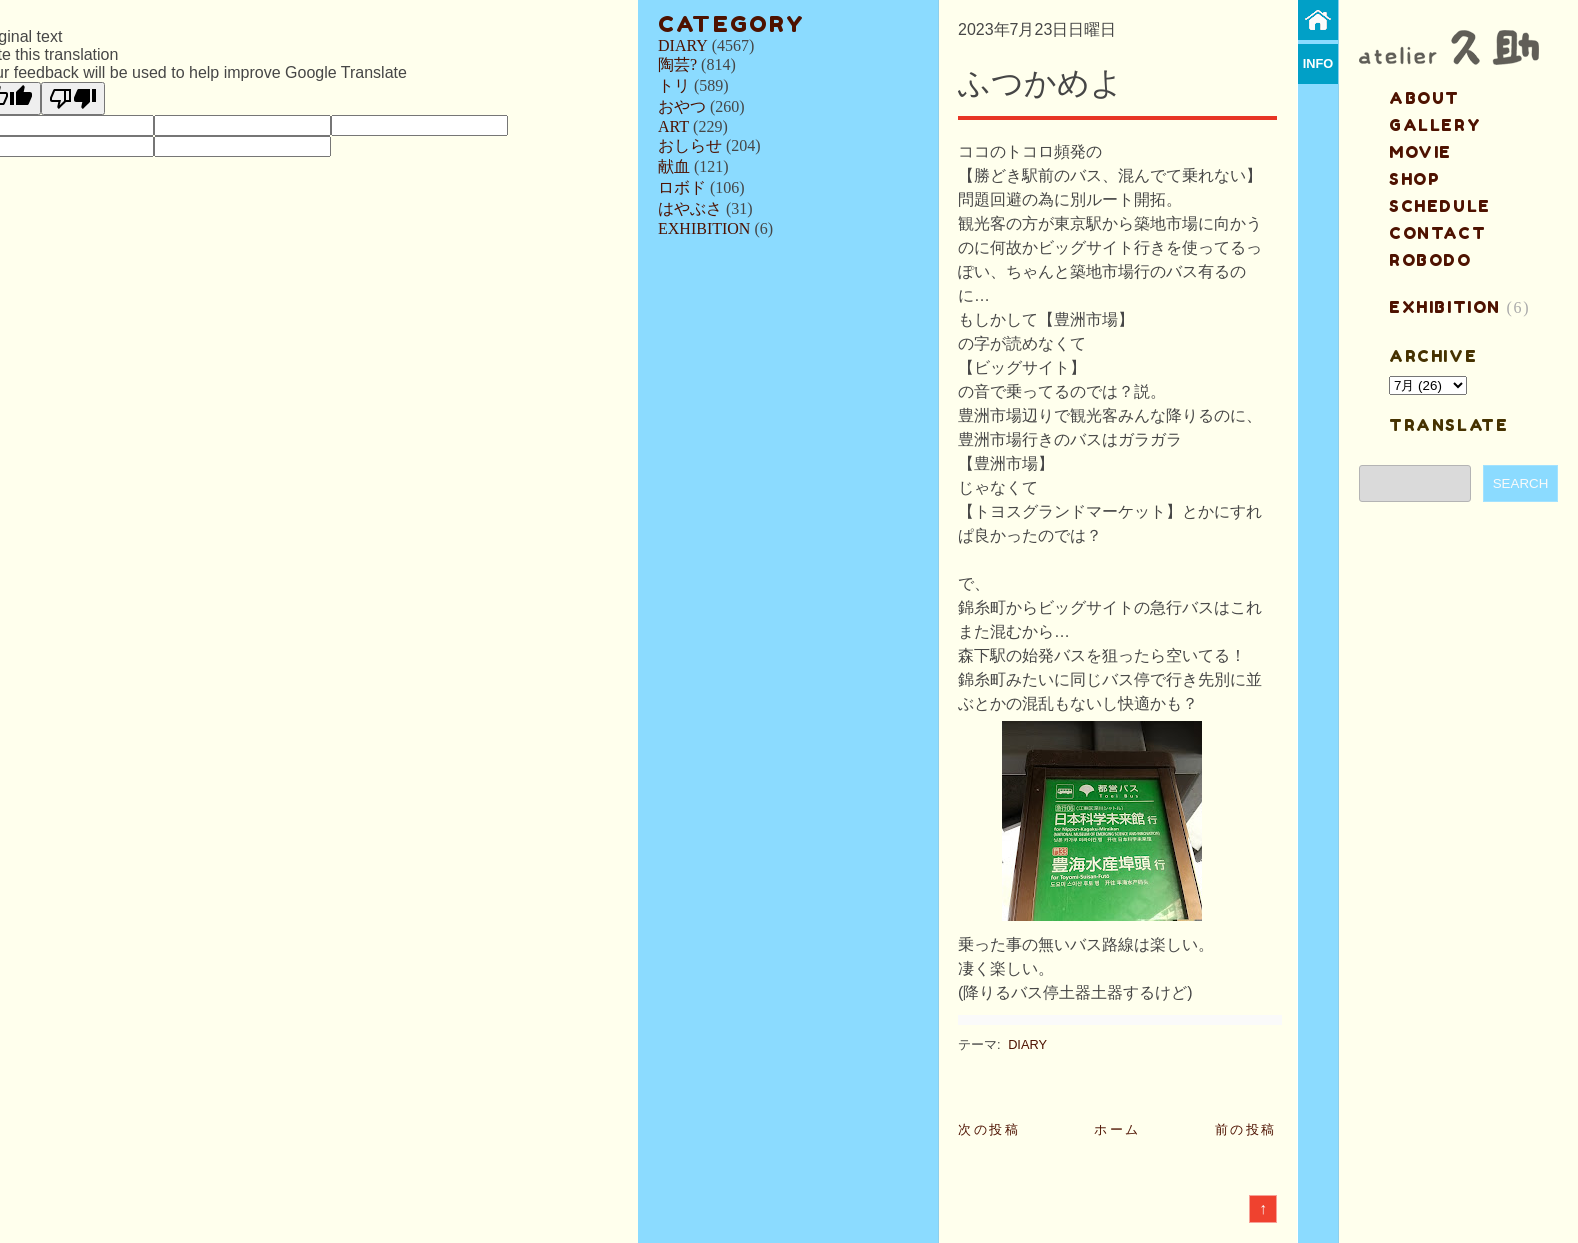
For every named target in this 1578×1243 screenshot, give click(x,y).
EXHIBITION (704, 228)
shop (1414, 179)
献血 (674, 166)
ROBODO (1430, 260)
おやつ (682, 106)
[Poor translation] (73, 98)
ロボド (682, 187)
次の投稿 (989, 1129)
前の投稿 (1246, 1129)
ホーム (1117, 1129)
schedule (1440, 206)
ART (673, 126)
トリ (674, 85)
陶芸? (677, 64)
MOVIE (1420, 152)
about (1424, 98)
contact (1437, 233)
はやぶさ (690, 208)
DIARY (683, 45)
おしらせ (690, 145)
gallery (1435, 125)
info (1318, 63)
